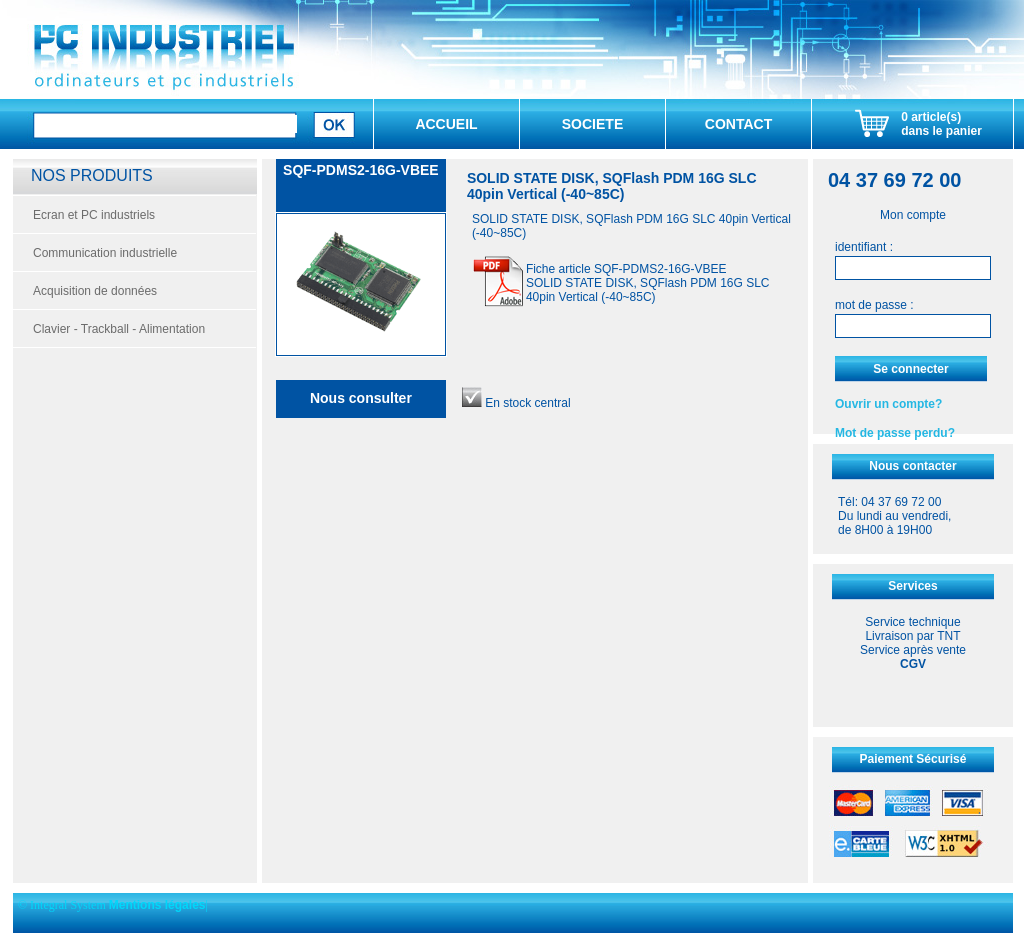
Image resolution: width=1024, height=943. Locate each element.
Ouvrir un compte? (888, 404)
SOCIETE (592, 124)
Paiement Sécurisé (913, 759)
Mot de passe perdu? (895, 433)
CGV (913, 664)
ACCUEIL (446, 124)
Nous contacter (912, 466)
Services (912, 586)
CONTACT (738, 124)
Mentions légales (157, 905)
